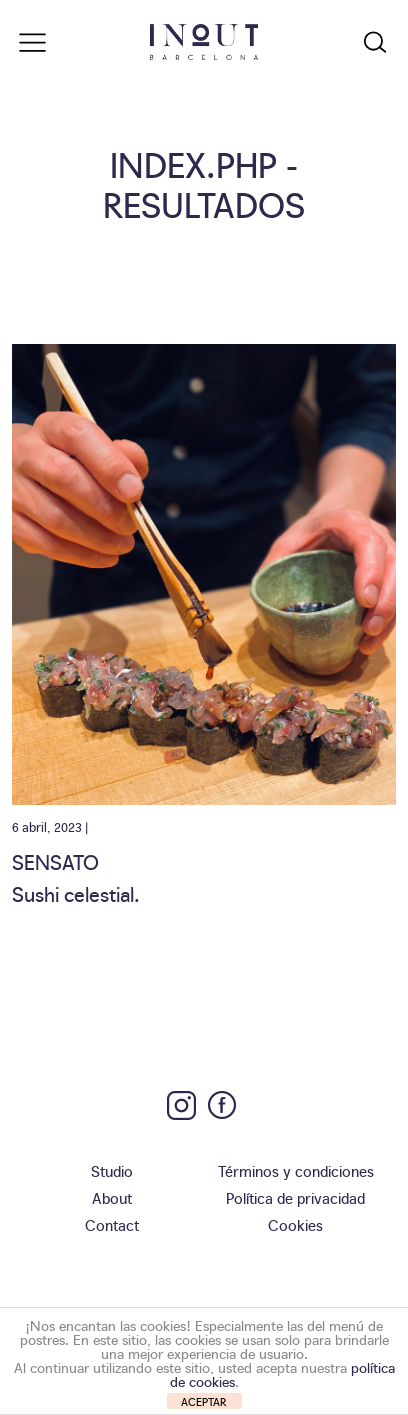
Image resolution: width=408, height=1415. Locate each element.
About (112, 1197)
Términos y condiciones (296, 1170)
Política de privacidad (295, 1197)
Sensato (55, 861)
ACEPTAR (204, 1401)
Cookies (295, 1224)
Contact (112, 1224)
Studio (112, 1170)
